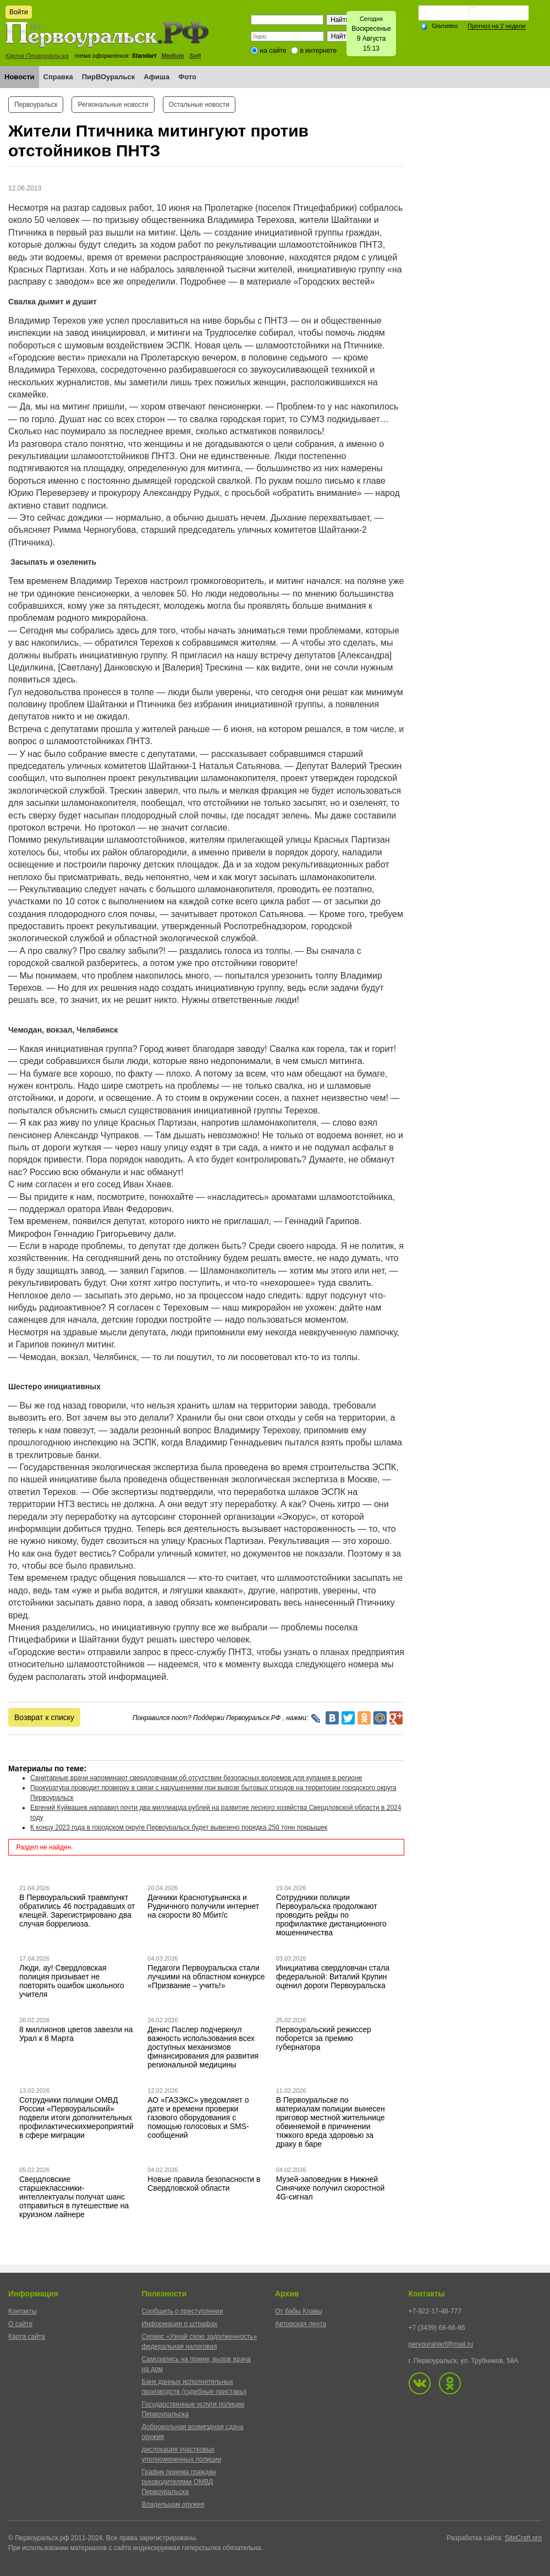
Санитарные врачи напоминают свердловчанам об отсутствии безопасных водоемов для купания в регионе (196, 1778)
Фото (187, 77)
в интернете (318, 50)
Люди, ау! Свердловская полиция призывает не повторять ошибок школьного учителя (71, 1981)
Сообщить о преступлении (182, 2311)
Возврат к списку (44, 1717)
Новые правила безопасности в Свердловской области (203, 2183)
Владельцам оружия (173, 2504)
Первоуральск (35, 104)
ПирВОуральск (108, 77)
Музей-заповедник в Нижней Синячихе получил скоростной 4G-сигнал (330, 2188)
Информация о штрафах (180, 2324)
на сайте (273, 50)
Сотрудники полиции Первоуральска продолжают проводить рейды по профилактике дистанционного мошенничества (331, 1915)
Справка (58, 77)
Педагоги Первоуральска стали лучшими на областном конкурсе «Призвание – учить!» (206, 1976)
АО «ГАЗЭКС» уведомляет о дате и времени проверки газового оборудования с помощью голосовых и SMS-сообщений (198, 2117)
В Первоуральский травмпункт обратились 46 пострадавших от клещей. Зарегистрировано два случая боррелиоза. (77, 1910)
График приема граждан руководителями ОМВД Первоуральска (179, 2482)
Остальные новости (199, 104)
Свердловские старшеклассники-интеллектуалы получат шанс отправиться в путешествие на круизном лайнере (74, 2197)
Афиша (156, 77)
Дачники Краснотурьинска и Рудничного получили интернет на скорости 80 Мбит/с (203, 1906)
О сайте (20, 2324)
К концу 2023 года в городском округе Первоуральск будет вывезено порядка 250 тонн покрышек (178, 1827)
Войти (18, 12)
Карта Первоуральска (37, 55)
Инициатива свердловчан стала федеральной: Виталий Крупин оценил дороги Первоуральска (332, 1976)
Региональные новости (113, 104)
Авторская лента (300, 2324)
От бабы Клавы (298, 2311)
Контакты (22, 2311)
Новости (19, 77)
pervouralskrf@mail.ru (441, 2344)
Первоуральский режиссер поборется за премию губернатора (323, 2038)
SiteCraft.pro (523, 2538)
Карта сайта (26, 2336)
